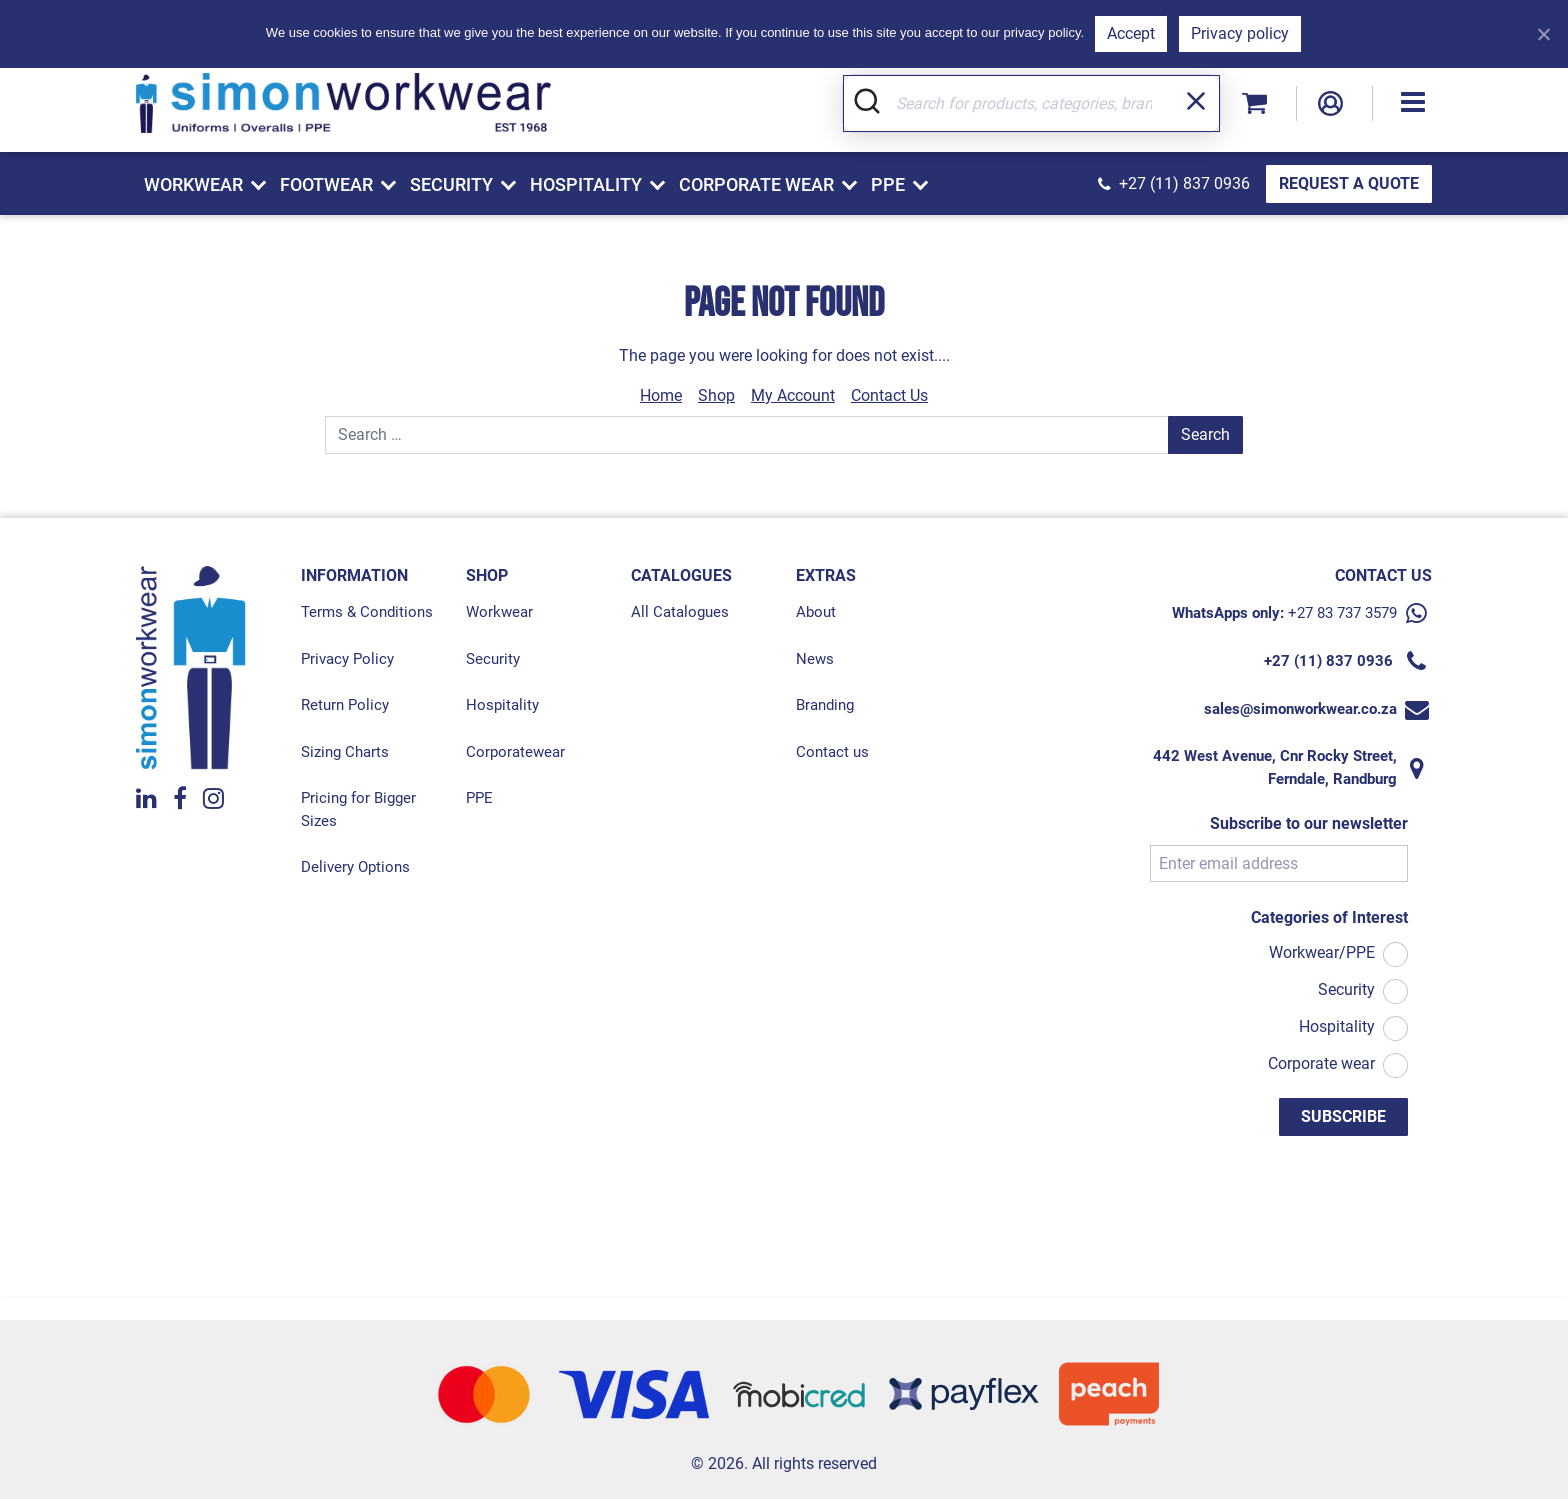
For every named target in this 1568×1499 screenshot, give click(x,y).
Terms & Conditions (367, 611)
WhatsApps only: (1228, 612)
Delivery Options (355, 866)
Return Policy (345, 704)
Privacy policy (1240, 33)
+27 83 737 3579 (1342, 612)
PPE (479, 797)
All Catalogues (680, 611)
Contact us (832, 751)
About (816, 611)
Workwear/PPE (1322, 951)
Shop (716, 394)
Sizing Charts (345, 751)
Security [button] (451, 184)
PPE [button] (888, 184)
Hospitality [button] (586, 184)
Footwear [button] (326, 184)
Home (661, 394)
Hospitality (502, 704)
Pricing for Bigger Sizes (358, 808)
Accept (1131, 33)
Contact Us (889, 394)
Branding (825, 704)
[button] (1413, 99)
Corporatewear (515, 751)
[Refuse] (1543, 34)
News (815, 658)
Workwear (499, 611)
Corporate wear (1321, 1062)
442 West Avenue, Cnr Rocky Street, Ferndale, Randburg (1275, 766)
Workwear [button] (193, 184)
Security (493, 658)
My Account (793, 394)
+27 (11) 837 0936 (1184, 183)
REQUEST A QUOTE (1349, 183)
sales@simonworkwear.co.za (1300, 708)
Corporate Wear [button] (756, 184)
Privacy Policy (347, 658)
